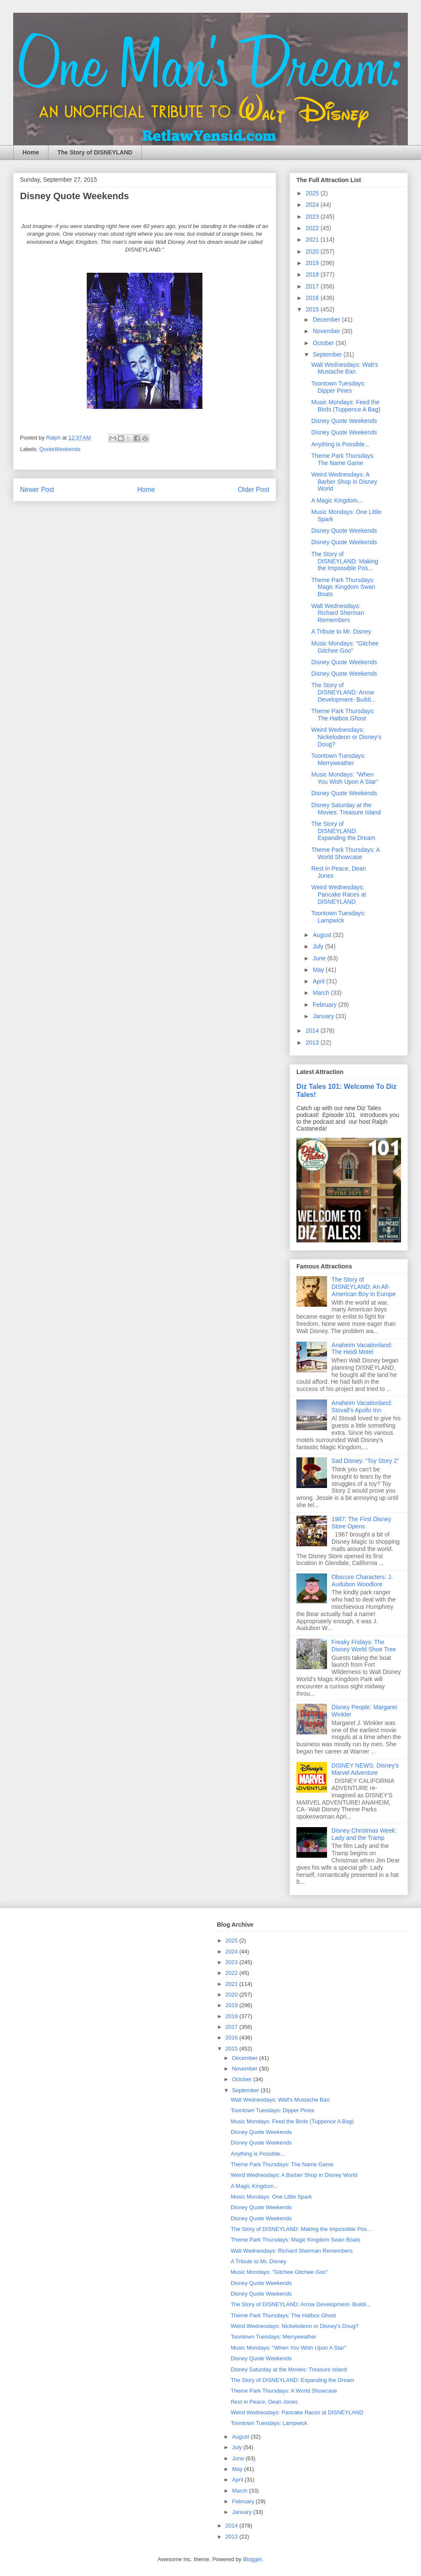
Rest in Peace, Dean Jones (264, 2402)
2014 (313, 1030)
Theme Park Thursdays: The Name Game (343, 459)
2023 (313, 216)
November (327, 331)
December (327, 319)
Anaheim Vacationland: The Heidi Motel (362, 1349)
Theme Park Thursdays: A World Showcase (345, 853)
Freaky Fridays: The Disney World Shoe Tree (364, 1646)
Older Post (253, 489)
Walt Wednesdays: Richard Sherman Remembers (337, 613)
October (324, 343)
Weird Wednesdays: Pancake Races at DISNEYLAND (338, 894)
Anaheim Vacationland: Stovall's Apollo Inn (362, 1406)
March (322, 992)
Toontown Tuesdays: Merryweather (338, 759)
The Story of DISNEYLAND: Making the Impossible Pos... (344, 561)
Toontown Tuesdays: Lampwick (338, 917)
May (319, 969)
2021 (313, 239)
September (328, 354)
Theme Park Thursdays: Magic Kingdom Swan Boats (343, 587)
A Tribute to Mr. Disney (341, 631)
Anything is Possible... (340, 444)
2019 (313, 263)
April (319, 981)
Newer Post (37, 489)
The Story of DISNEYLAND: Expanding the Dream (343, 831)
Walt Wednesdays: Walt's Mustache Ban (344, 368)
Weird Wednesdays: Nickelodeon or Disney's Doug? (346, 737)
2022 (313, 228)
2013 (313, 1042)
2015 (313, 309)
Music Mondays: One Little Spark (271, 2196)
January (324, 1016)
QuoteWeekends (60, 449)
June (320, 958)
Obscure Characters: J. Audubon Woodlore (362, 1581)
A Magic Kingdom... (337, 500)
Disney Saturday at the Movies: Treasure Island (346, 809)
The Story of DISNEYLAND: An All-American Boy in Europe (364, 1286)
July (319, 946)
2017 (313, 286)
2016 (313, 297)
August (323, 934)
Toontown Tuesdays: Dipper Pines (338, 387)
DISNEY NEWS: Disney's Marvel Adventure (365, 1769)
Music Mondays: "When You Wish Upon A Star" (344, 778)
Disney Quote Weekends (344, 420)
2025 (313, 193)
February (325, 1004)
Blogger (252, 2559)
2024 (313, 204)
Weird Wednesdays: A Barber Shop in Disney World (344, 481)
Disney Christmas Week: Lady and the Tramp (364, 1834)
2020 (313, 251)
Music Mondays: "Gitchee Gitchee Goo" (344, 647)
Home (31, 152)
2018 (313, 274)
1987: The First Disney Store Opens (362, 1523)
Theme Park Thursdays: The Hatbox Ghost (343, 715)
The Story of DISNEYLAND (95, 152)
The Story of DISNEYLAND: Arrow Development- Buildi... (343, 692)
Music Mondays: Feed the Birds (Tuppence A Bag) (345, 406)
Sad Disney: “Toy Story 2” (365, 1460)
